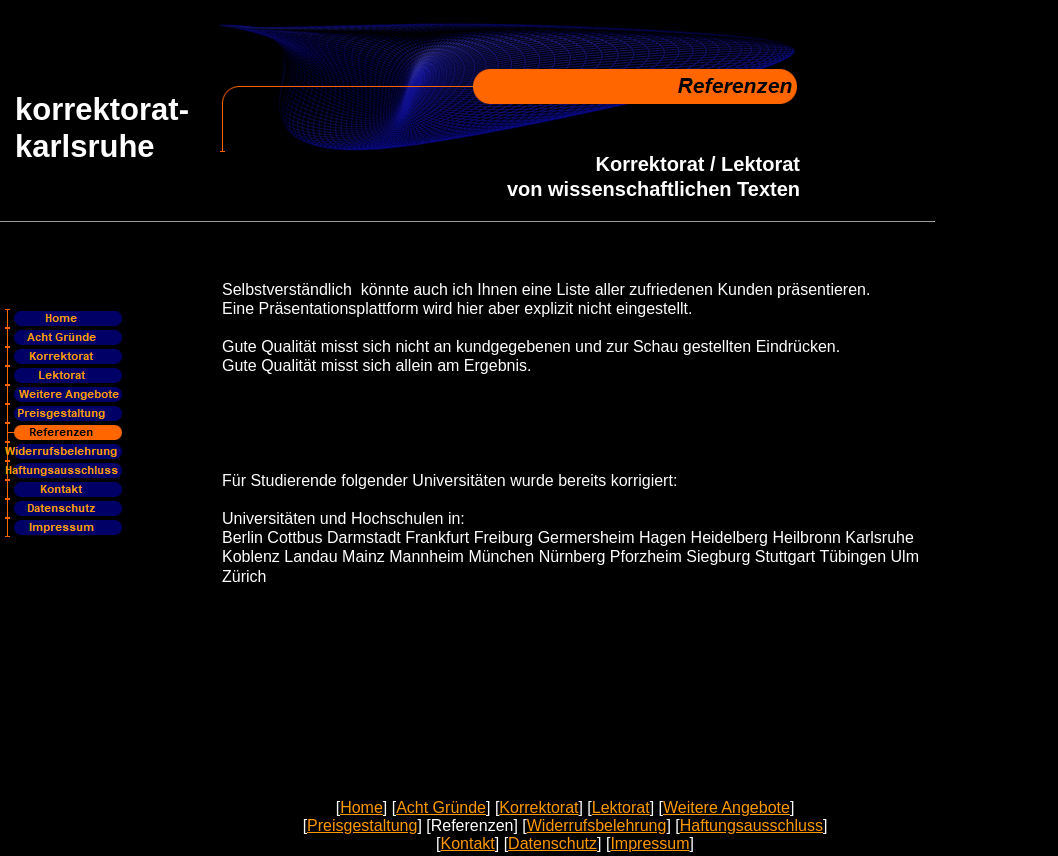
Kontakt (467, 843)
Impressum (649, 843)
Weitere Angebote (726, 807)
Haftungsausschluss (751, 825)
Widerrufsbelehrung (597, 825)
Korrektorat (538, 807)
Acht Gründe (441, 807)
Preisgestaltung (362, 825)
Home (361, 807)
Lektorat (621, 807)
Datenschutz (552, 843)
